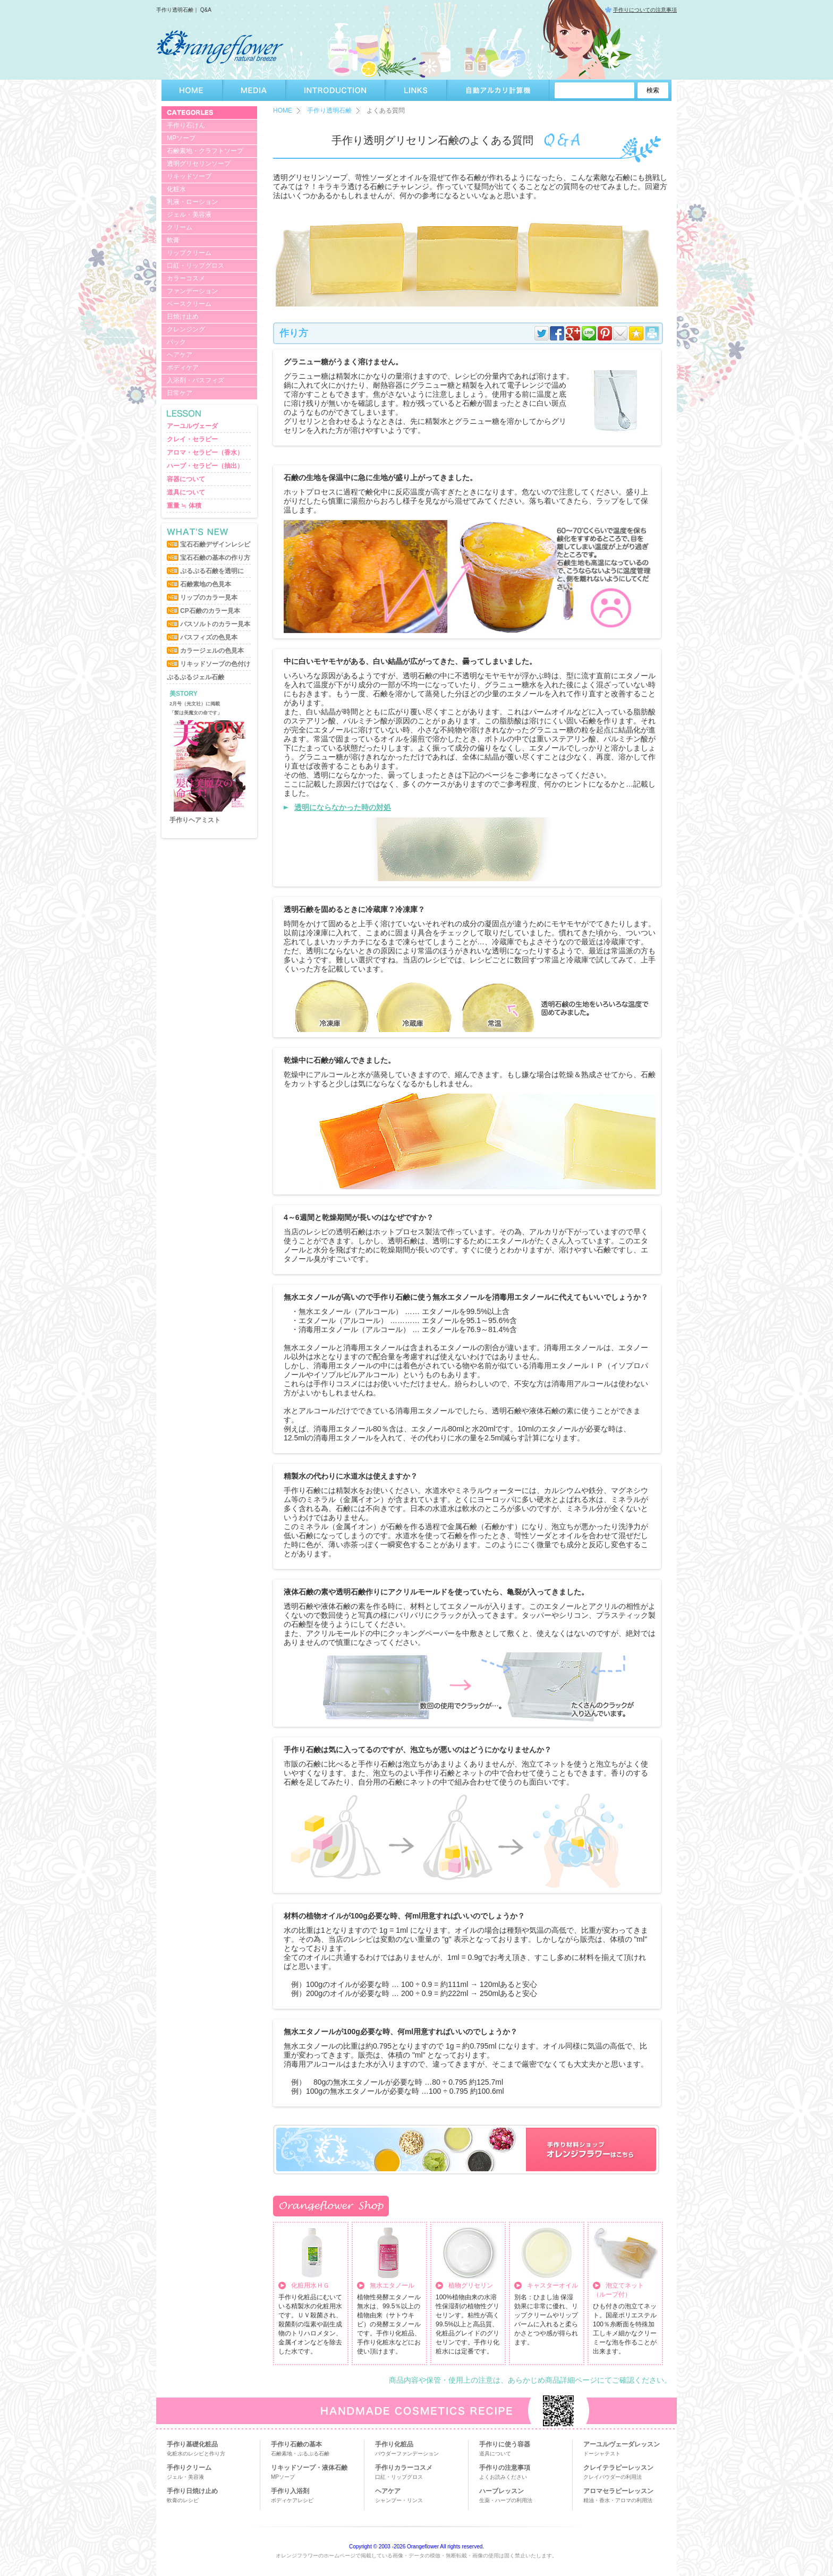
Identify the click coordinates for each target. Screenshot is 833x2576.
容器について (186, 479)
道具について (186, 492)
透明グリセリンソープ (199, 163)
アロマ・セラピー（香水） (205, 452)
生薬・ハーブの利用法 (505, 2500)
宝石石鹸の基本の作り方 (215, 557)
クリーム (179, 227)
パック (176, 342)
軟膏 (173, 240)
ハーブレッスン (501, 2491)
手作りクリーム (189, 2467)
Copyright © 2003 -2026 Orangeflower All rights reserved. (416, 2546)
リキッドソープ (189, 176)
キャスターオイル (552, 2285)
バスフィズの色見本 (208, 637)
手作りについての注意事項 (645, 10)
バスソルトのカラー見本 (215, 624)
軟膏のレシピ (183, 2500)
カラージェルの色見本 (212, 650)
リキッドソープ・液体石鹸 (309, 2467)
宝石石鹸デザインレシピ (215, 544)
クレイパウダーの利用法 (612, 2477)
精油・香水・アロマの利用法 (617, 2500)
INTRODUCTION (335, 90)
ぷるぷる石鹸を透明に (212, 571)
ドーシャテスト (601, 2453)
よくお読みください (503, 2477)
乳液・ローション (192, 202)
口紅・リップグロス (195, 265)
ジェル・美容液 (189, 214)
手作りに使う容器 (504, 2444)
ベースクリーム (189, 304)
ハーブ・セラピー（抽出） (205, 466)
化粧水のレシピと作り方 (196, 2453)
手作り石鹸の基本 (296, 2444)
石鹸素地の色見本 (205, 584)
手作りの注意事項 (504, 2467)
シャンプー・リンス (399, 2500)
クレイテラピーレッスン (618, 2467)
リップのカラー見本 (208, 597)
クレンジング (186, 329)
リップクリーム (189, 253)
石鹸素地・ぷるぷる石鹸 (300, 2453)
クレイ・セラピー (192, 439)
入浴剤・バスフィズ (195, 380)
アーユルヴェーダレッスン (621, 2444)
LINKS (416, 90)
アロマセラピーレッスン (618, 2491)
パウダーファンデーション (407, 2453)
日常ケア (179, 393)
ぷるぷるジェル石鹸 (195, 677)
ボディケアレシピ (292, 2500)
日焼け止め (183, 316)
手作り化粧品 (394, 2444)
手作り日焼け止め (192, 2491)
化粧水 (176, 189)
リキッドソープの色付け (215, 664)
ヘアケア (179, 355)
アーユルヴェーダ (192, 426)
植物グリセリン (470, 2285)
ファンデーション (192, 291)
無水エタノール (392, 2285)
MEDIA (254, 90)
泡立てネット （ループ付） (618, 2290)
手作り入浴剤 (290, 2491)
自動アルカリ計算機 (498, 90)
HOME (192, 90)
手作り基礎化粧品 (192, 2444)
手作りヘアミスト (194, 820)
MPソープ (181, 138)
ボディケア (183, 367)
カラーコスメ (186, 278)
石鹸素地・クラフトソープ (205, 151)
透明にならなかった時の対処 (342, 807)
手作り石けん (186, 125)
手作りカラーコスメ (403, 2467)
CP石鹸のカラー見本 (210, 611)
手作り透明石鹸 (329, 110)
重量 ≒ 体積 (184, 505)
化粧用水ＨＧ (310, 2285)
